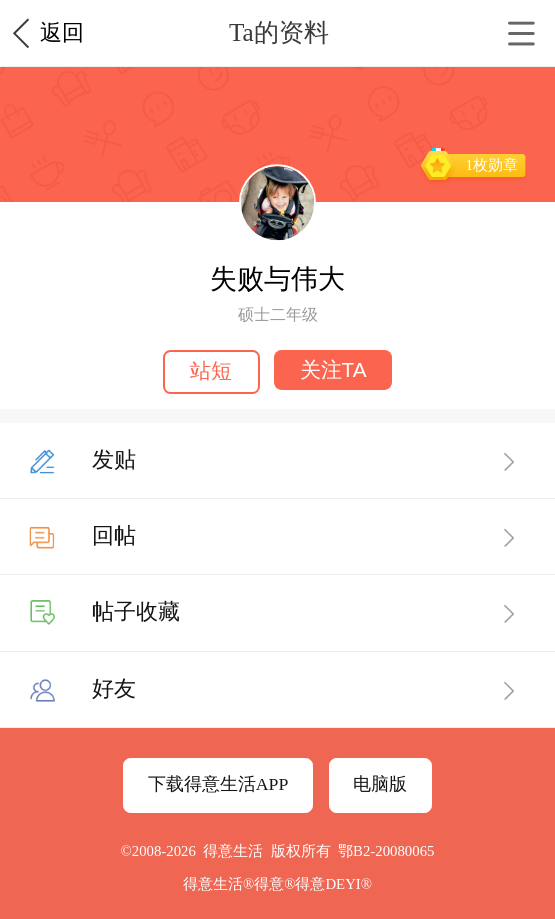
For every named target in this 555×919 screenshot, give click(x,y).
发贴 (114, 459)
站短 (211, 370)
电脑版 (380, 784)
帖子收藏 (136, 611)
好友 (114, 688)
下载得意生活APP (218, 784)
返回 (62, 32)
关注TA (333, 369)
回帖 (114, 535)
